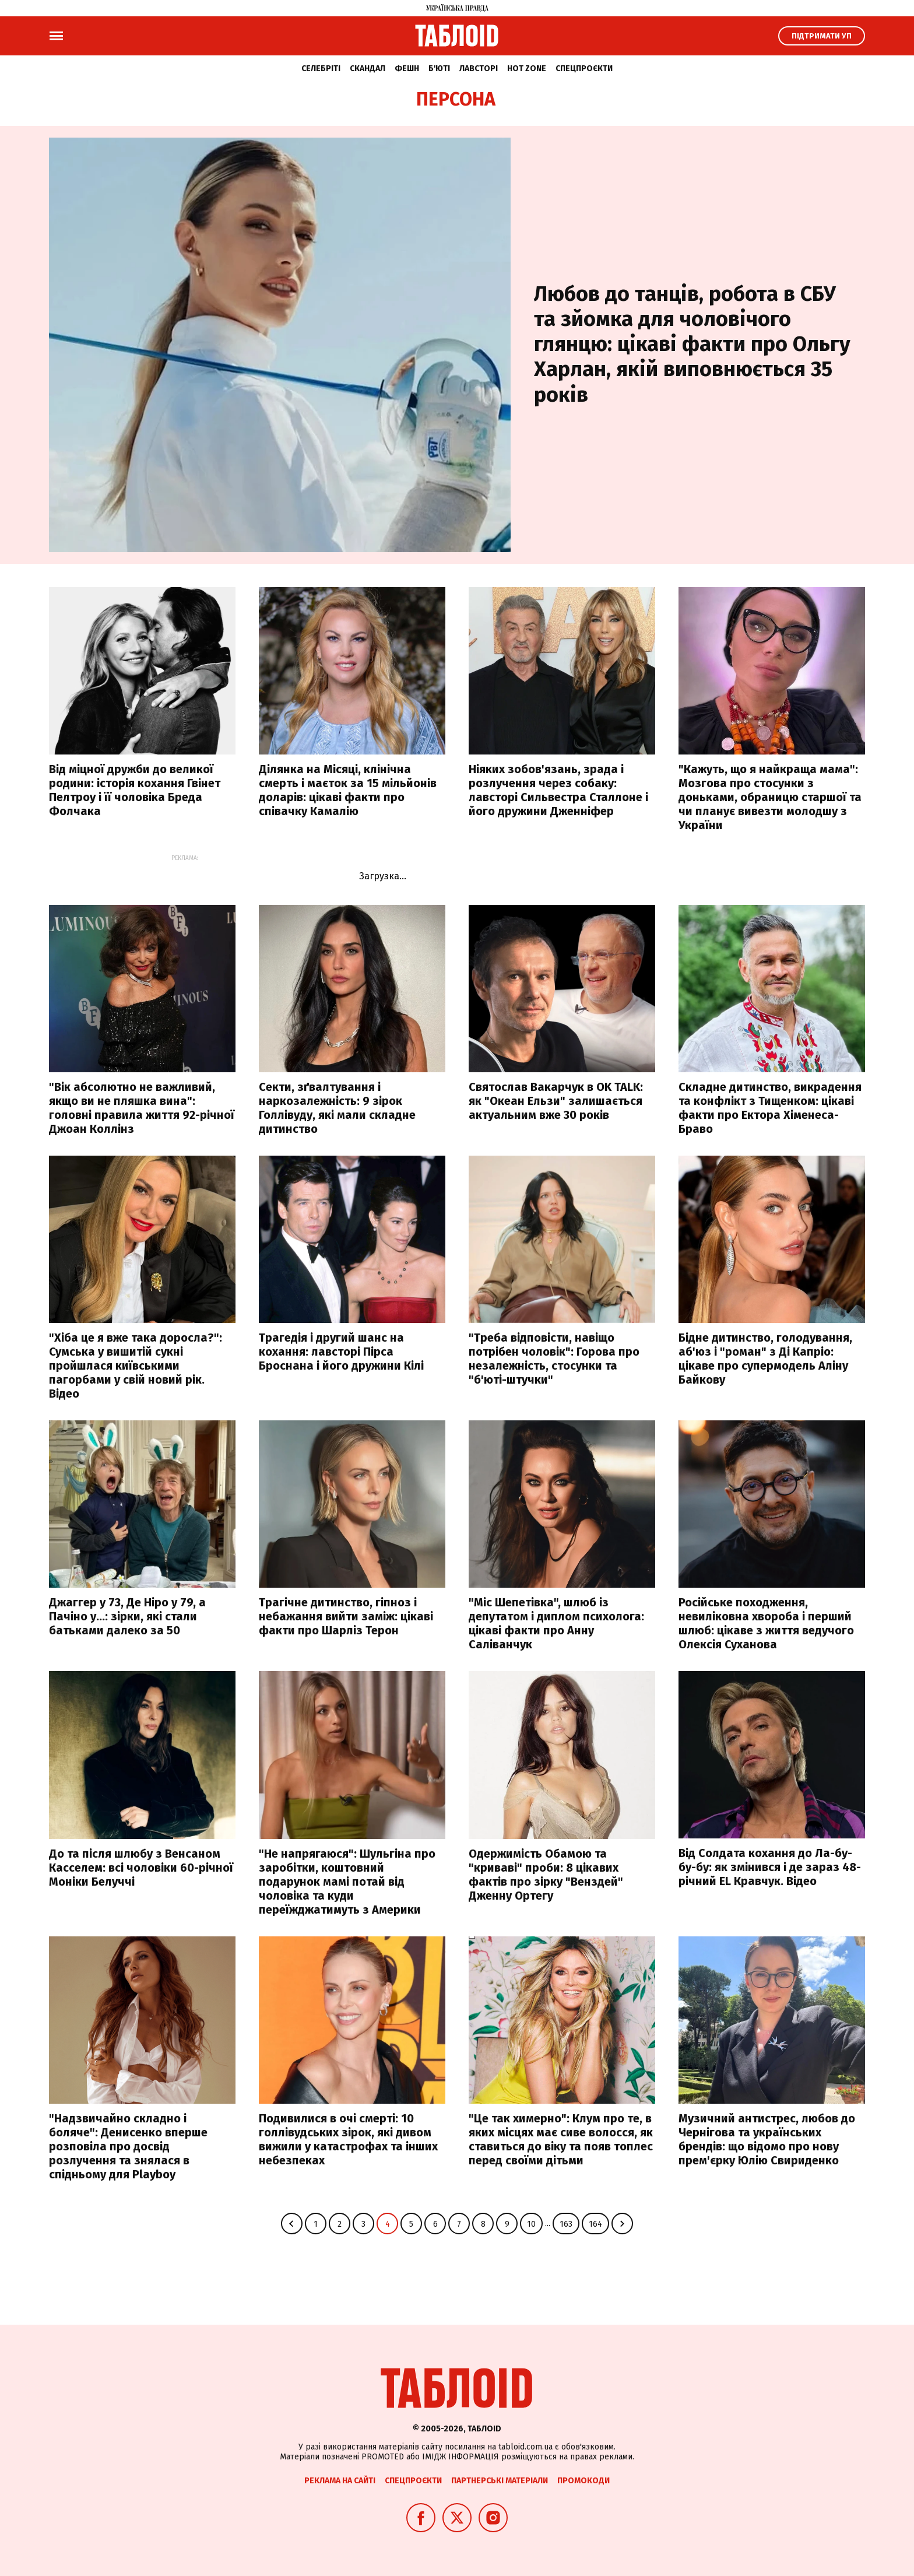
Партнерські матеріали (499, 2481)
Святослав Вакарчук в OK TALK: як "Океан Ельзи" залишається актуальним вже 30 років (556, 1101)
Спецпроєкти (584, 68)
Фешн (407, 68)
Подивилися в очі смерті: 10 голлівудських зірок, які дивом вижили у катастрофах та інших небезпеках (348, 2139)
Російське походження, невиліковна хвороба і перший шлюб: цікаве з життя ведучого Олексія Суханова (766, 1623)
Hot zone (526, 68)
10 (531, 2224)
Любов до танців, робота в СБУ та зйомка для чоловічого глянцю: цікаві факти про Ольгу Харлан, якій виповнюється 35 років (692, 344)
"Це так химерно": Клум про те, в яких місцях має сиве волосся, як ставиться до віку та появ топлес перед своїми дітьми (561, 2139)
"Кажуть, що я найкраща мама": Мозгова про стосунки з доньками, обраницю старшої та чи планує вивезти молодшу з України (770, 797)
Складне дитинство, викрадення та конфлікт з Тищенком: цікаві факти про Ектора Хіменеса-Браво (770, 1108)
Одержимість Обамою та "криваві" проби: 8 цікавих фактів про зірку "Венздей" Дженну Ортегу (546, 1875)
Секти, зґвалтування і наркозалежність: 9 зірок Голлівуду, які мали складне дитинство (337, 1108)
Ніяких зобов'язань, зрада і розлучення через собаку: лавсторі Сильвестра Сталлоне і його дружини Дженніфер (558, 790)
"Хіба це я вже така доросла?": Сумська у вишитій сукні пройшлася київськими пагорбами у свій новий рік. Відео (135, 1366)
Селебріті (320, 68)
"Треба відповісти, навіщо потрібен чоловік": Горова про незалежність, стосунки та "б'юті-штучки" (554, 1359)
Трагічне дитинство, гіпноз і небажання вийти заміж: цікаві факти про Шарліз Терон (346, 1616)
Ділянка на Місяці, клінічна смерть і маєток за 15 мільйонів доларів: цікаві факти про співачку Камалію (348, 790)
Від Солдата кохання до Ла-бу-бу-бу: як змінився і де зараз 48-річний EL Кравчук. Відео (770, 1867)
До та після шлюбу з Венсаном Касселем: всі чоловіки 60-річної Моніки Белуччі (141, 1868)
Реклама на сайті (339, 2481)
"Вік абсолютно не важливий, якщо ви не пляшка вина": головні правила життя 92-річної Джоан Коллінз (141, 1108)
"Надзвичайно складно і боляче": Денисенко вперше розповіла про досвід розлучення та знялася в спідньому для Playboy (128, 2146)
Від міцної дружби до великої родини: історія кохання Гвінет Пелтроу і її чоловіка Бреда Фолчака (134, 790)
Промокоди (583, 2481)
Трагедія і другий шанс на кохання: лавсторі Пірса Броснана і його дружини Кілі (341, 1352)
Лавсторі (478, 68)
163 (566, 2224)
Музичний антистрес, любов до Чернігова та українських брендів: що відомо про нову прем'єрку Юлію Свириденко (767, 2139)
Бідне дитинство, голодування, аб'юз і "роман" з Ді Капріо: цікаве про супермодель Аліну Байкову (765, 1359)
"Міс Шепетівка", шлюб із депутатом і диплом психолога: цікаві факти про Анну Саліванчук (556, 1623)
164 (595, 2224)
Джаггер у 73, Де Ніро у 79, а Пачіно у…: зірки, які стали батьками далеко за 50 (127, 1616)
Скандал (367, 68)
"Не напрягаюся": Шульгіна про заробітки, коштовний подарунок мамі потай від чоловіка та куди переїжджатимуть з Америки (347, 1882)
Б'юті (439, 68)
